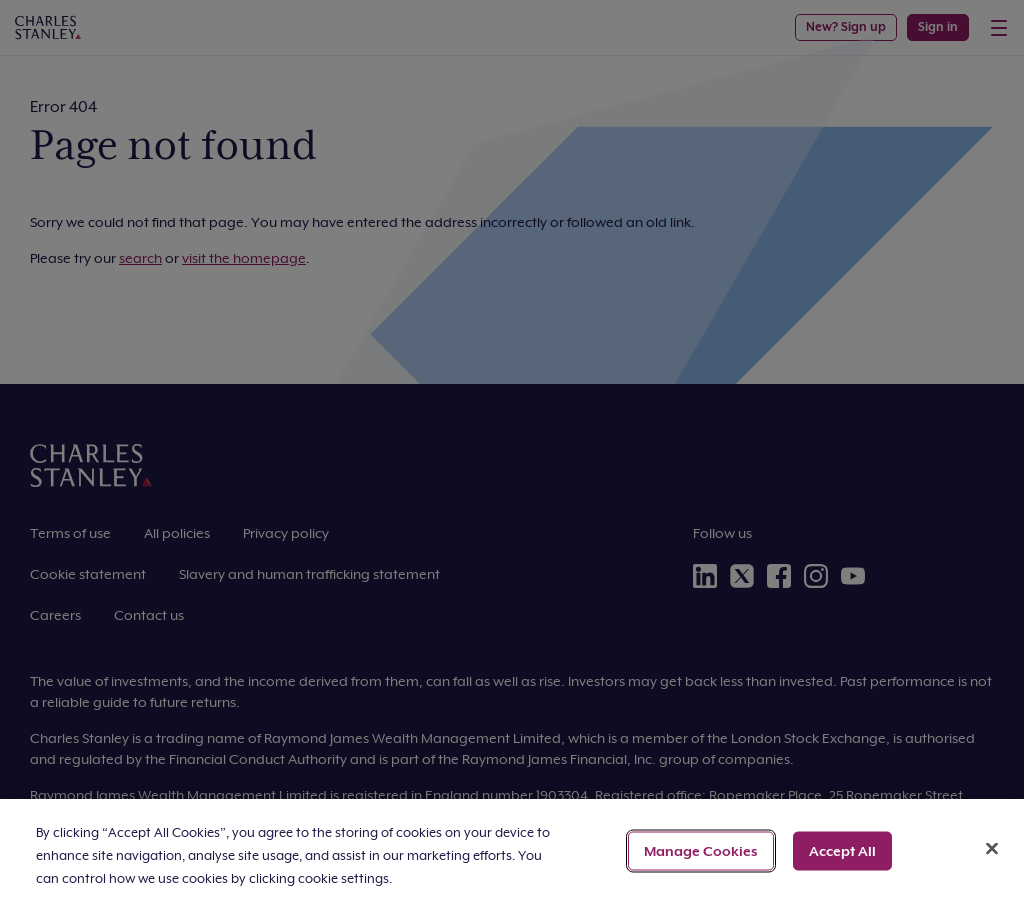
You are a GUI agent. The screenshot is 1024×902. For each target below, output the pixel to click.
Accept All (842, 850)
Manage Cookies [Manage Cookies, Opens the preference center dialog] (701, 850)
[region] (512, 850)
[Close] (992, 848)
